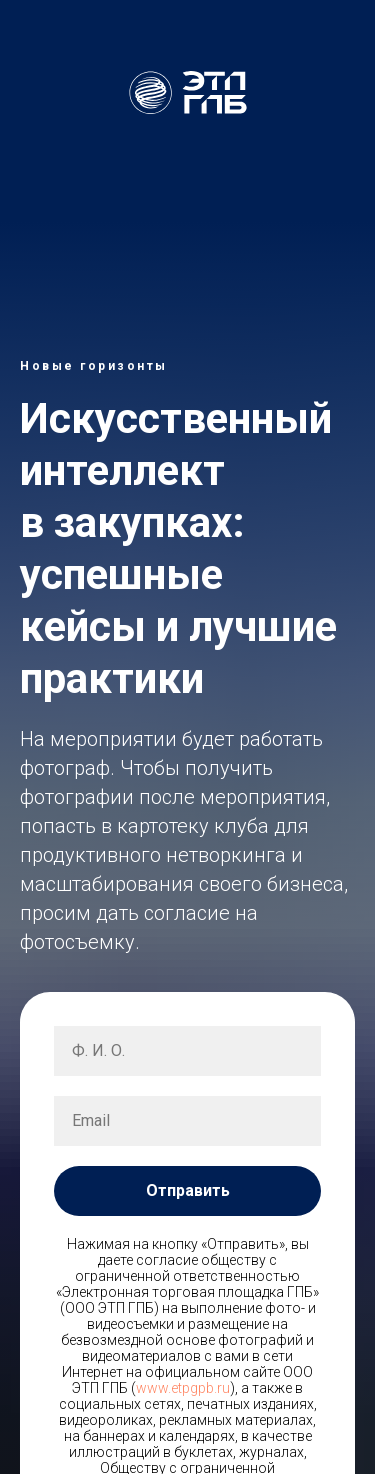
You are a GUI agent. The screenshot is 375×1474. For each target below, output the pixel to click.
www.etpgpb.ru (183, 1388)
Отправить (188, 1190)
